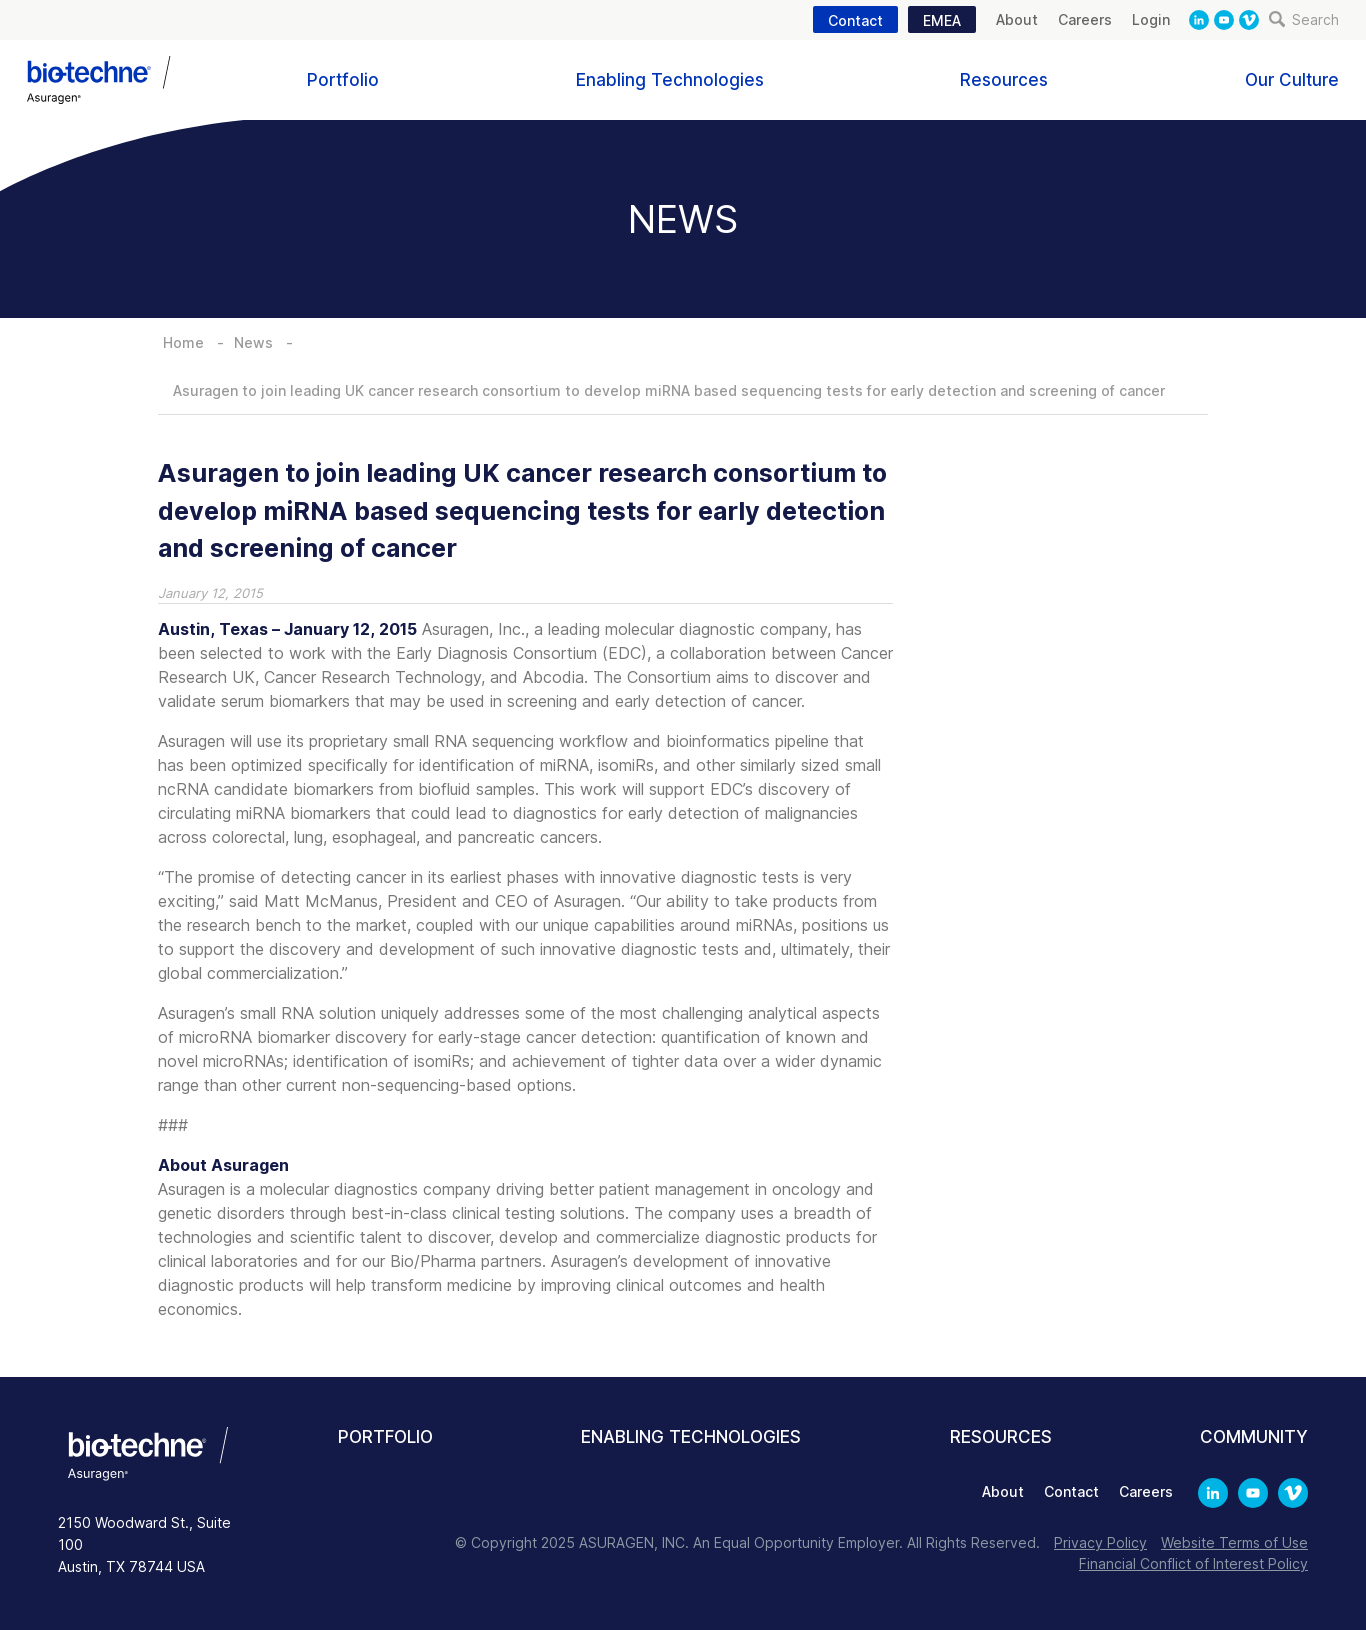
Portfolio (343, 80)
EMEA (942, 20)
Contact (855, 20)
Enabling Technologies (670, 80)
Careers (1085, 19)
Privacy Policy (1100, 1542)
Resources (1004, 80)
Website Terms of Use (1234, 1542)
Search (1304, 19)
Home (183, 342)
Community (1254, 1437)
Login (1151, 19)
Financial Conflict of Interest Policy (1193, 1563)
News (253, 342)
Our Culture (1292, 80)
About (1017, 19)
